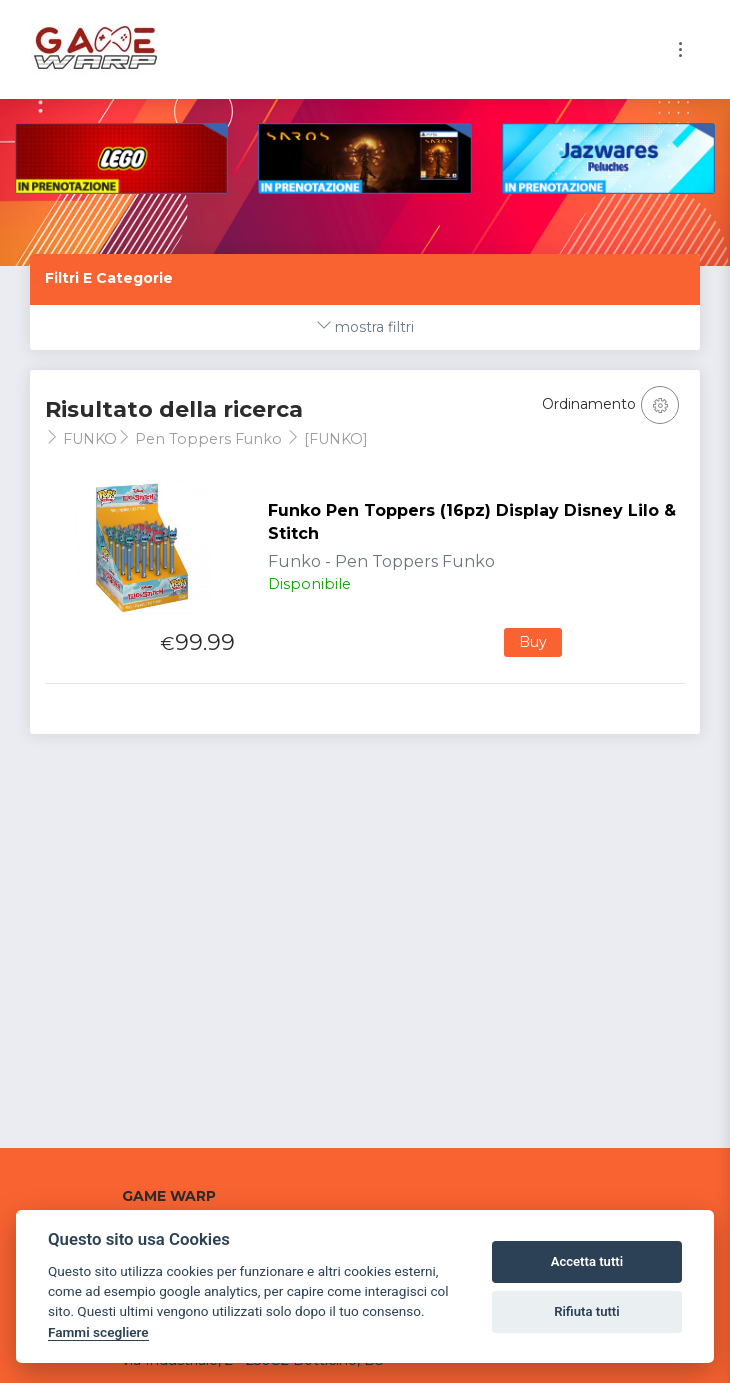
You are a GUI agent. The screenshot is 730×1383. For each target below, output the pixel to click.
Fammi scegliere (98, 1332)
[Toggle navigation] (680, 49)
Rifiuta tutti (587, 1311)
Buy (533, 642)
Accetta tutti (587, 1261)
